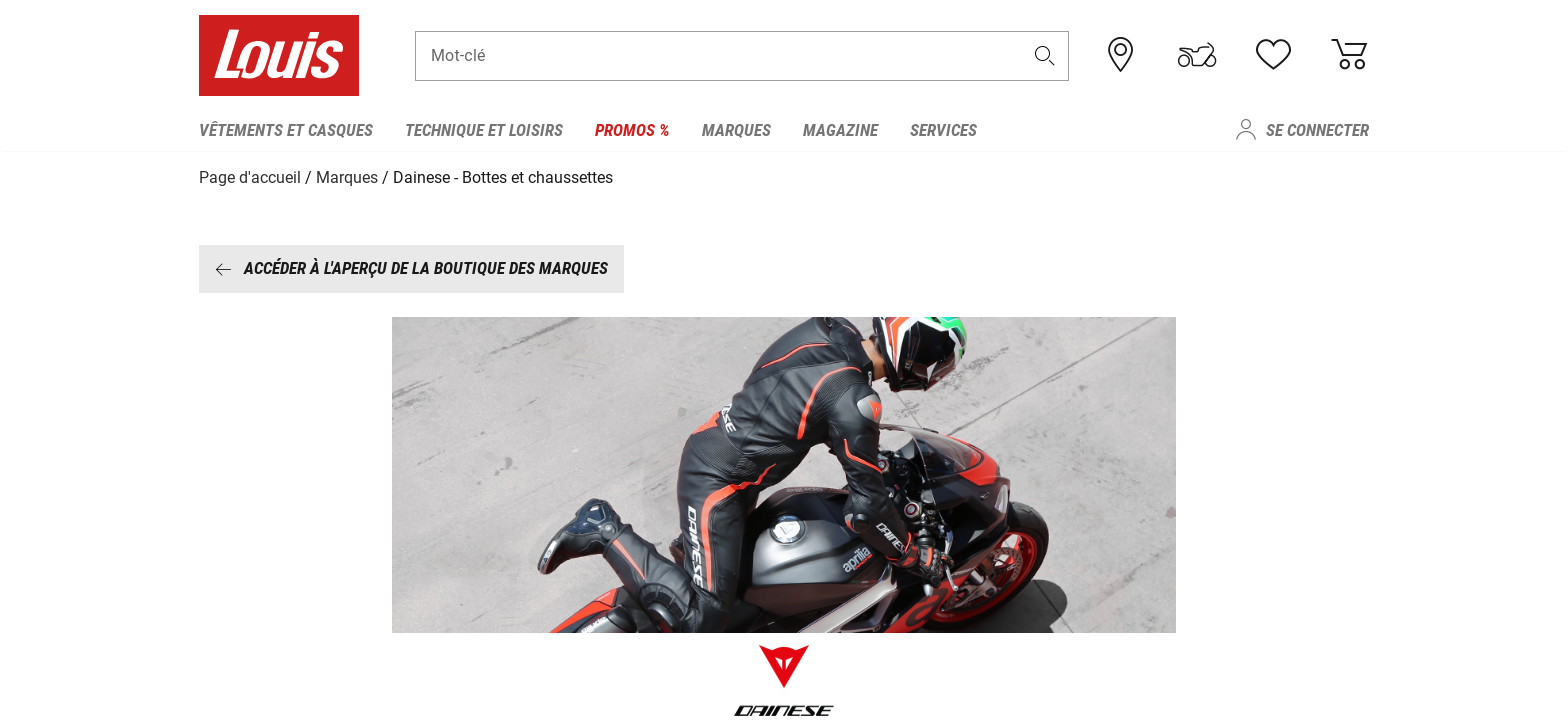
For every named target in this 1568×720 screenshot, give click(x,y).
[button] (1045, 56)
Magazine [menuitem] (840, 130)
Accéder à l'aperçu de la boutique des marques (411, 267)
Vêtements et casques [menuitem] (286, 130)
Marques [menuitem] (736, 130)
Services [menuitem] (943, 130)
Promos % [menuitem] (632, 130)
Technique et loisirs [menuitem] (484, 130)
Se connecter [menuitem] (1317, 130)
